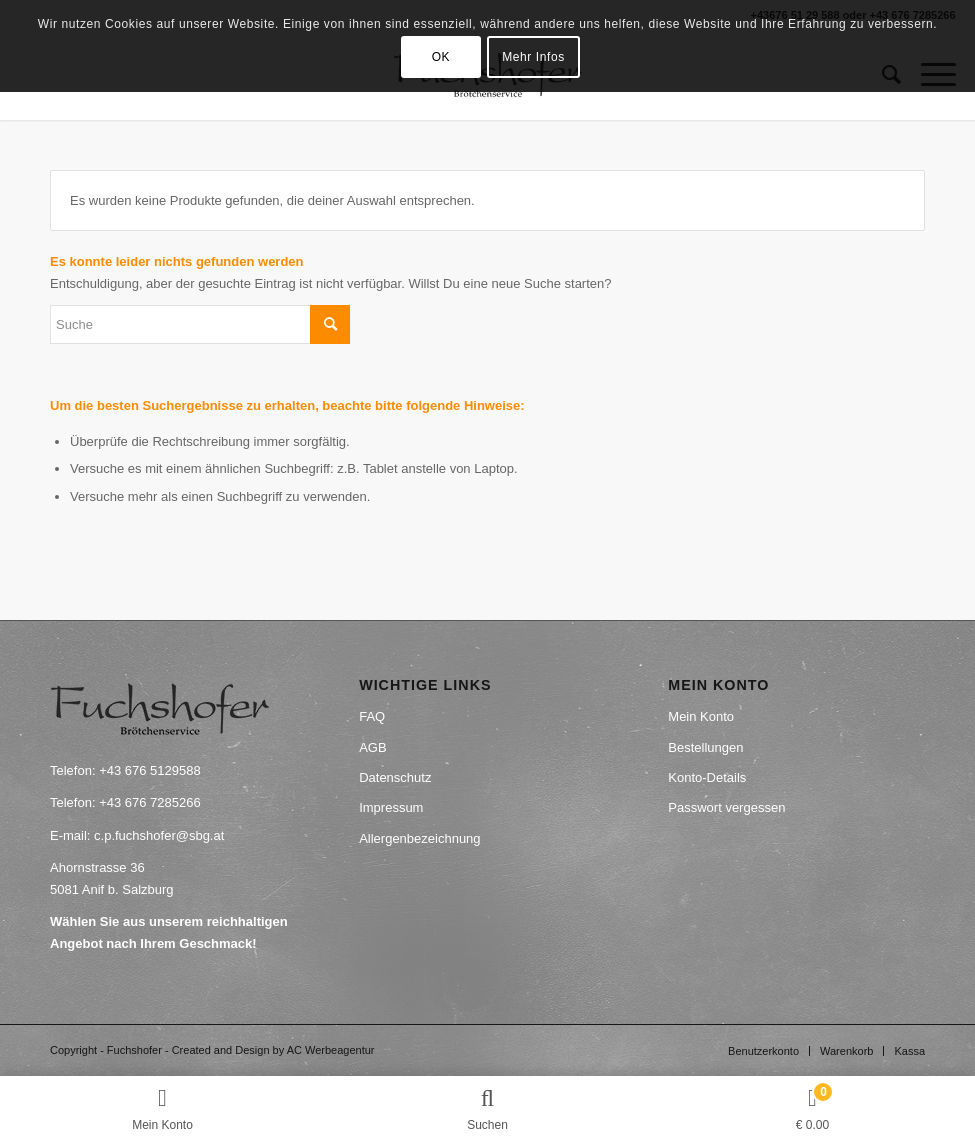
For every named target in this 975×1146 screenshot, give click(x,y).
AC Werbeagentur (331, 1050)
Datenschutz (395, 777)
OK (441, 57)
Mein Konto (701, 716)
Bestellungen (705, 747)
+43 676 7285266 (150, 802)
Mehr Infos (533, 57)
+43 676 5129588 (150, 770)
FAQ (372, 716)
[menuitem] (763, 1051)
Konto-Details (707, 777)
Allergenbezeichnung (419, 838)
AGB (372, 747)
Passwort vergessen (726, 807)
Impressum (391, 807)
